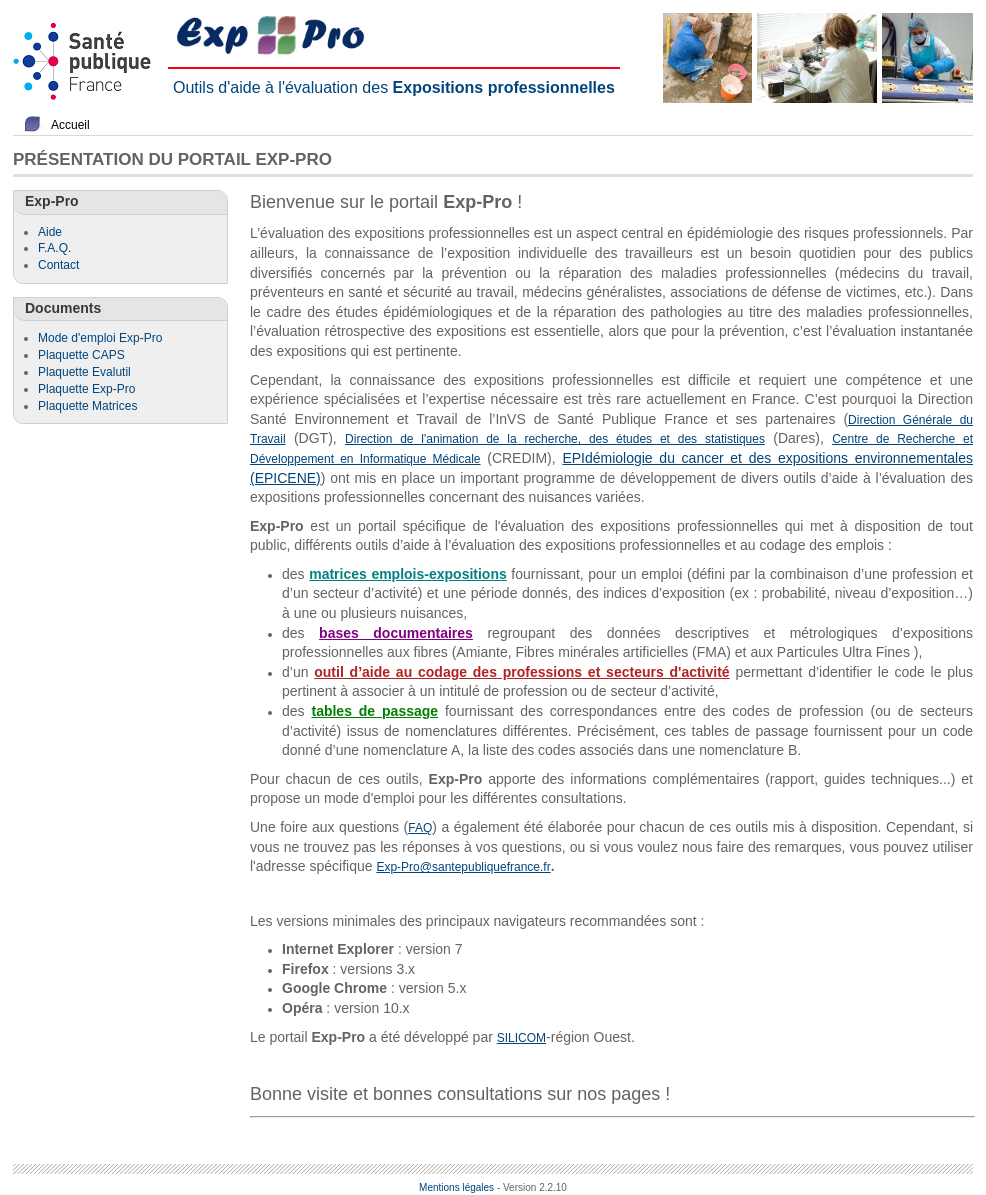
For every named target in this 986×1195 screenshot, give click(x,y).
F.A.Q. (54, 248)
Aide (50, 232)
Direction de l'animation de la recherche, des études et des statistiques (555, 439)
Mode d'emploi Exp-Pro (100, 338)
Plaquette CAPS (81, 355)
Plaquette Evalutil (84, 372)
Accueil (70, 125)
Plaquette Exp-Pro (86, 389)
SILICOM (521, 1038)
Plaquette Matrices (87, 406)
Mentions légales (456, 1187)
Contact (58, 265)
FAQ (420, 828)
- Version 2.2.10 (532, 1187)
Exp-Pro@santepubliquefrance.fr (463, 867)
